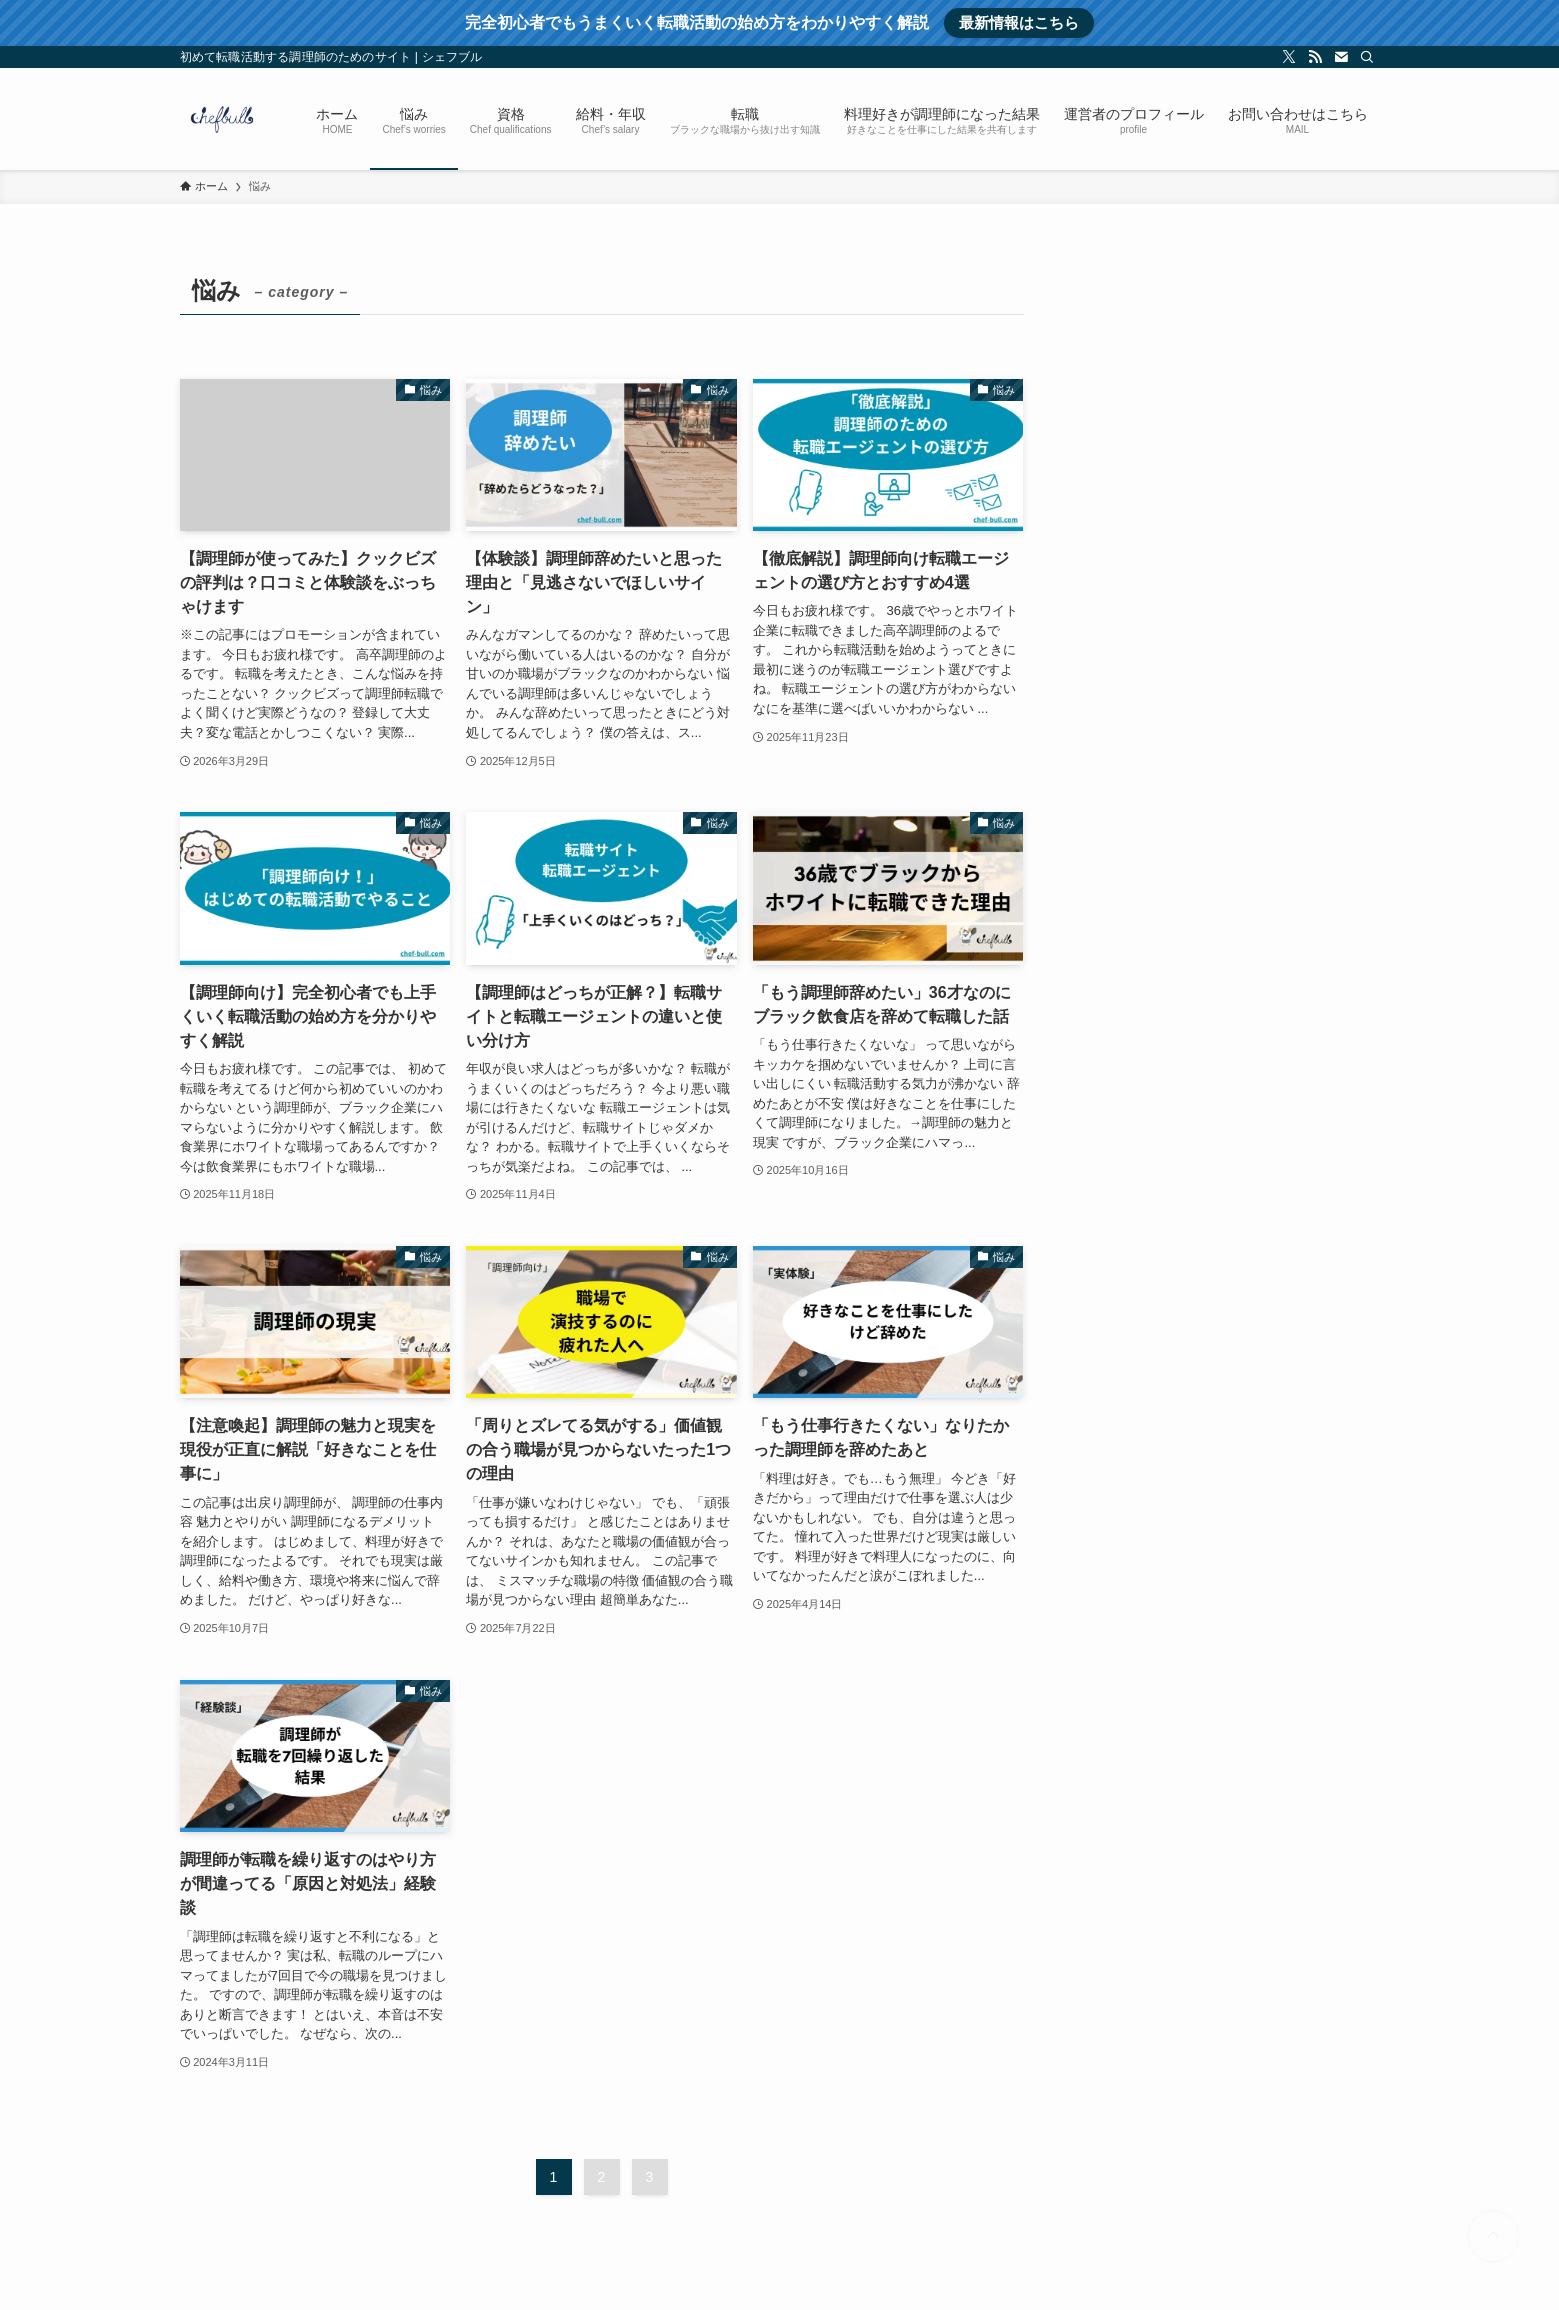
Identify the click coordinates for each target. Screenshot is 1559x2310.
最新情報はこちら (1019, 22)
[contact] (1341, 57)
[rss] (1315, 57)
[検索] (1367, 57)
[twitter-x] (1289, 57)
